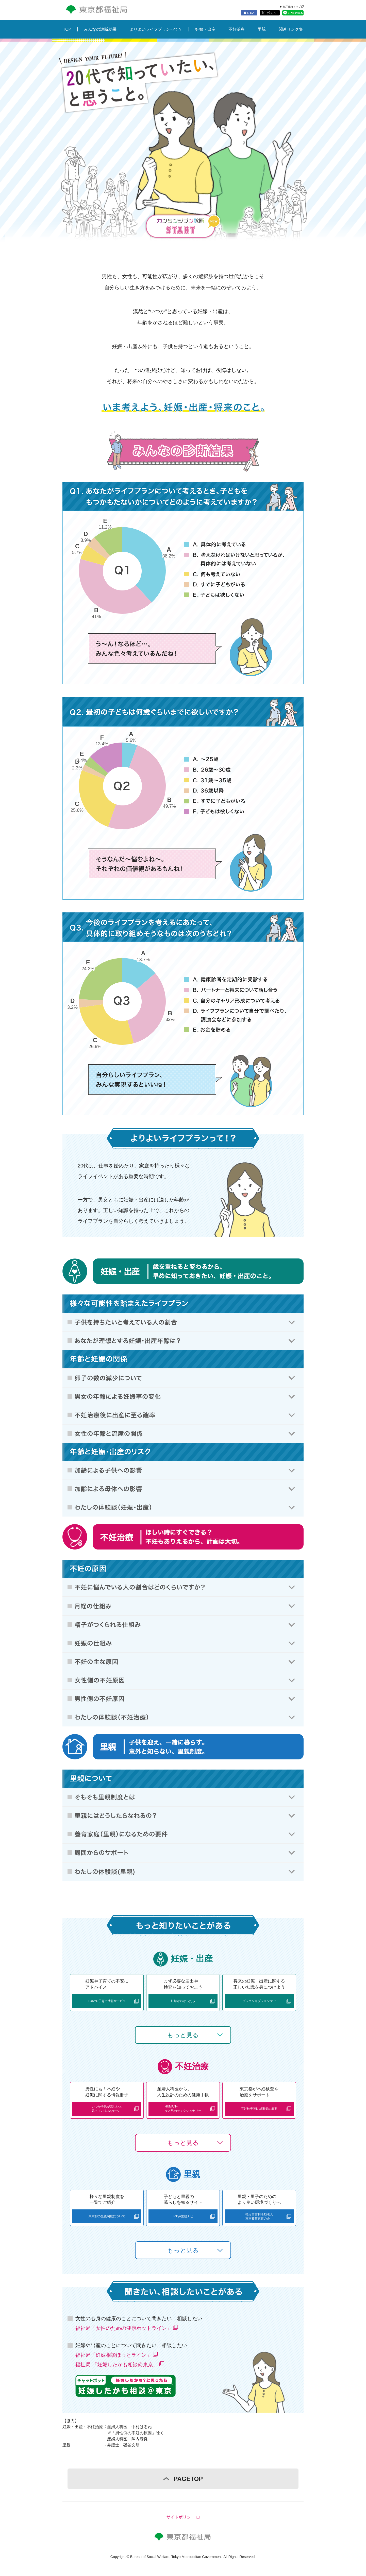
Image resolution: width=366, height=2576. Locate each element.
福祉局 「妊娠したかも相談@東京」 (119, 2365)
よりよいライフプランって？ (155, 29)
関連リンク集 (291, 29)
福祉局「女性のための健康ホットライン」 (126, 2328)
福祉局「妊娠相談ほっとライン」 (116, 2355)
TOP (67, 29)
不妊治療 (236, 29)
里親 (262, 29)
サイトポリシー (183, 2517)
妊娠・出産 (205, 29)
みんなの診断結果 (100, 29)
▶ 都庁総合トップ (292, 6)
